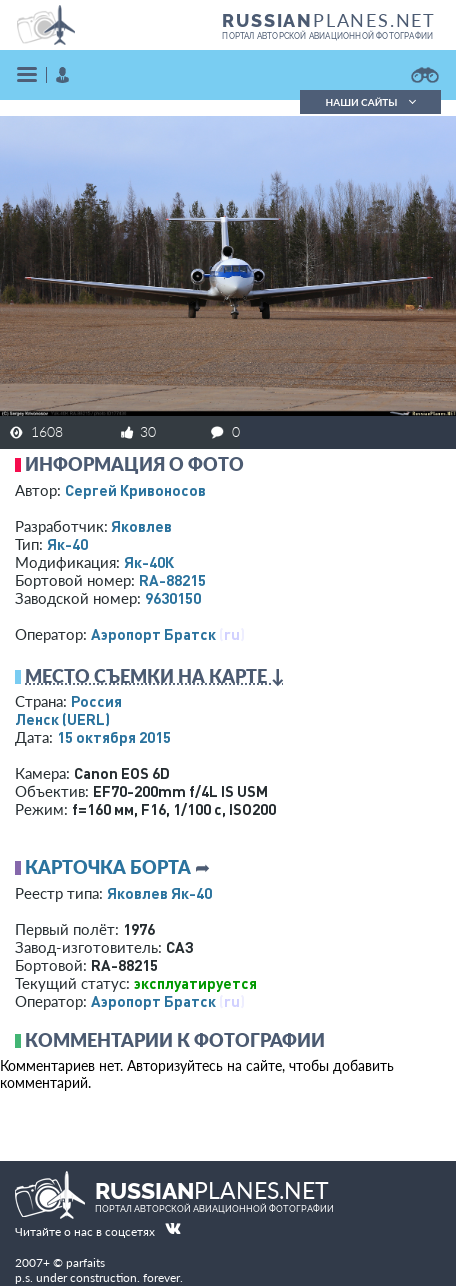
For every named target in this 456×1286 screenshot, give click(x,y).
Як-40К (149, 562)
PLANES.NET (329, 20)
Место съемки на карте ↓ (155, 676)
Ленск (62, 719)
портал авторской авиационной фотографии (327, 36)
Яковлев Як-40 (159, 893)
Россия (96, 701)
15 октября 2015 (114, 737)
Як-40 (67, 544)
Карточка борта (108, 867)
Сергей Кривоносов (135, 490)
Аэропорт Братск (153, 634)
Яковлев (141, 526)
